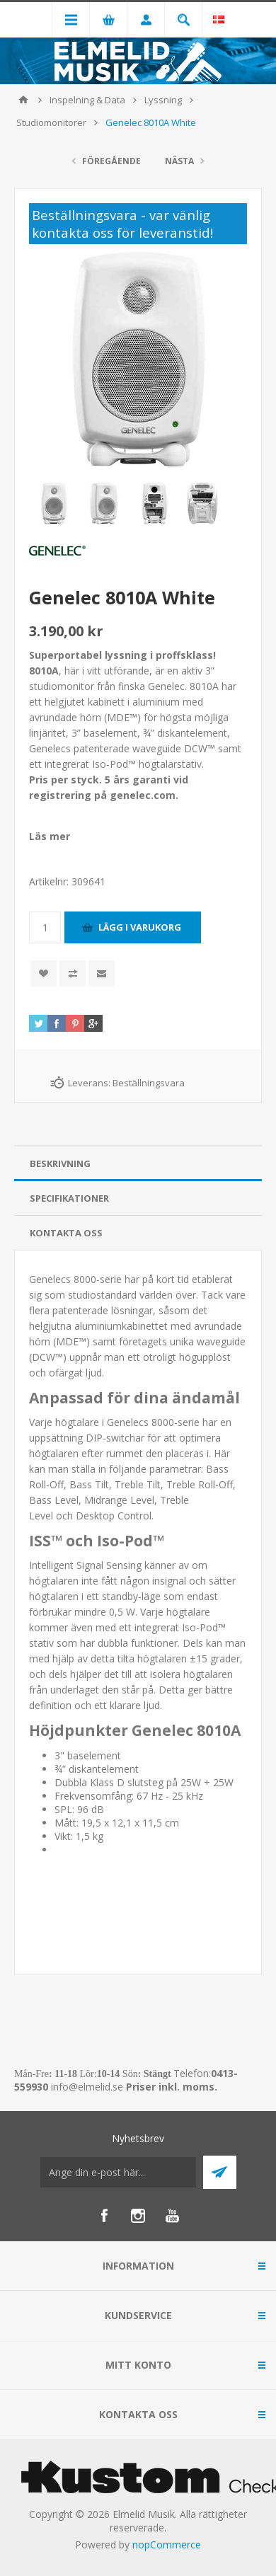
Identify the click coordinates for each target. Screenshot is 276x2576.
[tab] (138, 1163)
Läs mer (49, 836)
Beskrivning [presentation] (60, 1163)
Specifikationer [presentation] (69, 1198)
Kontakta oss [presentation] (66, 1232)
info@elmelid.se (87, 2086)
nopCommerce (166, 2544)
